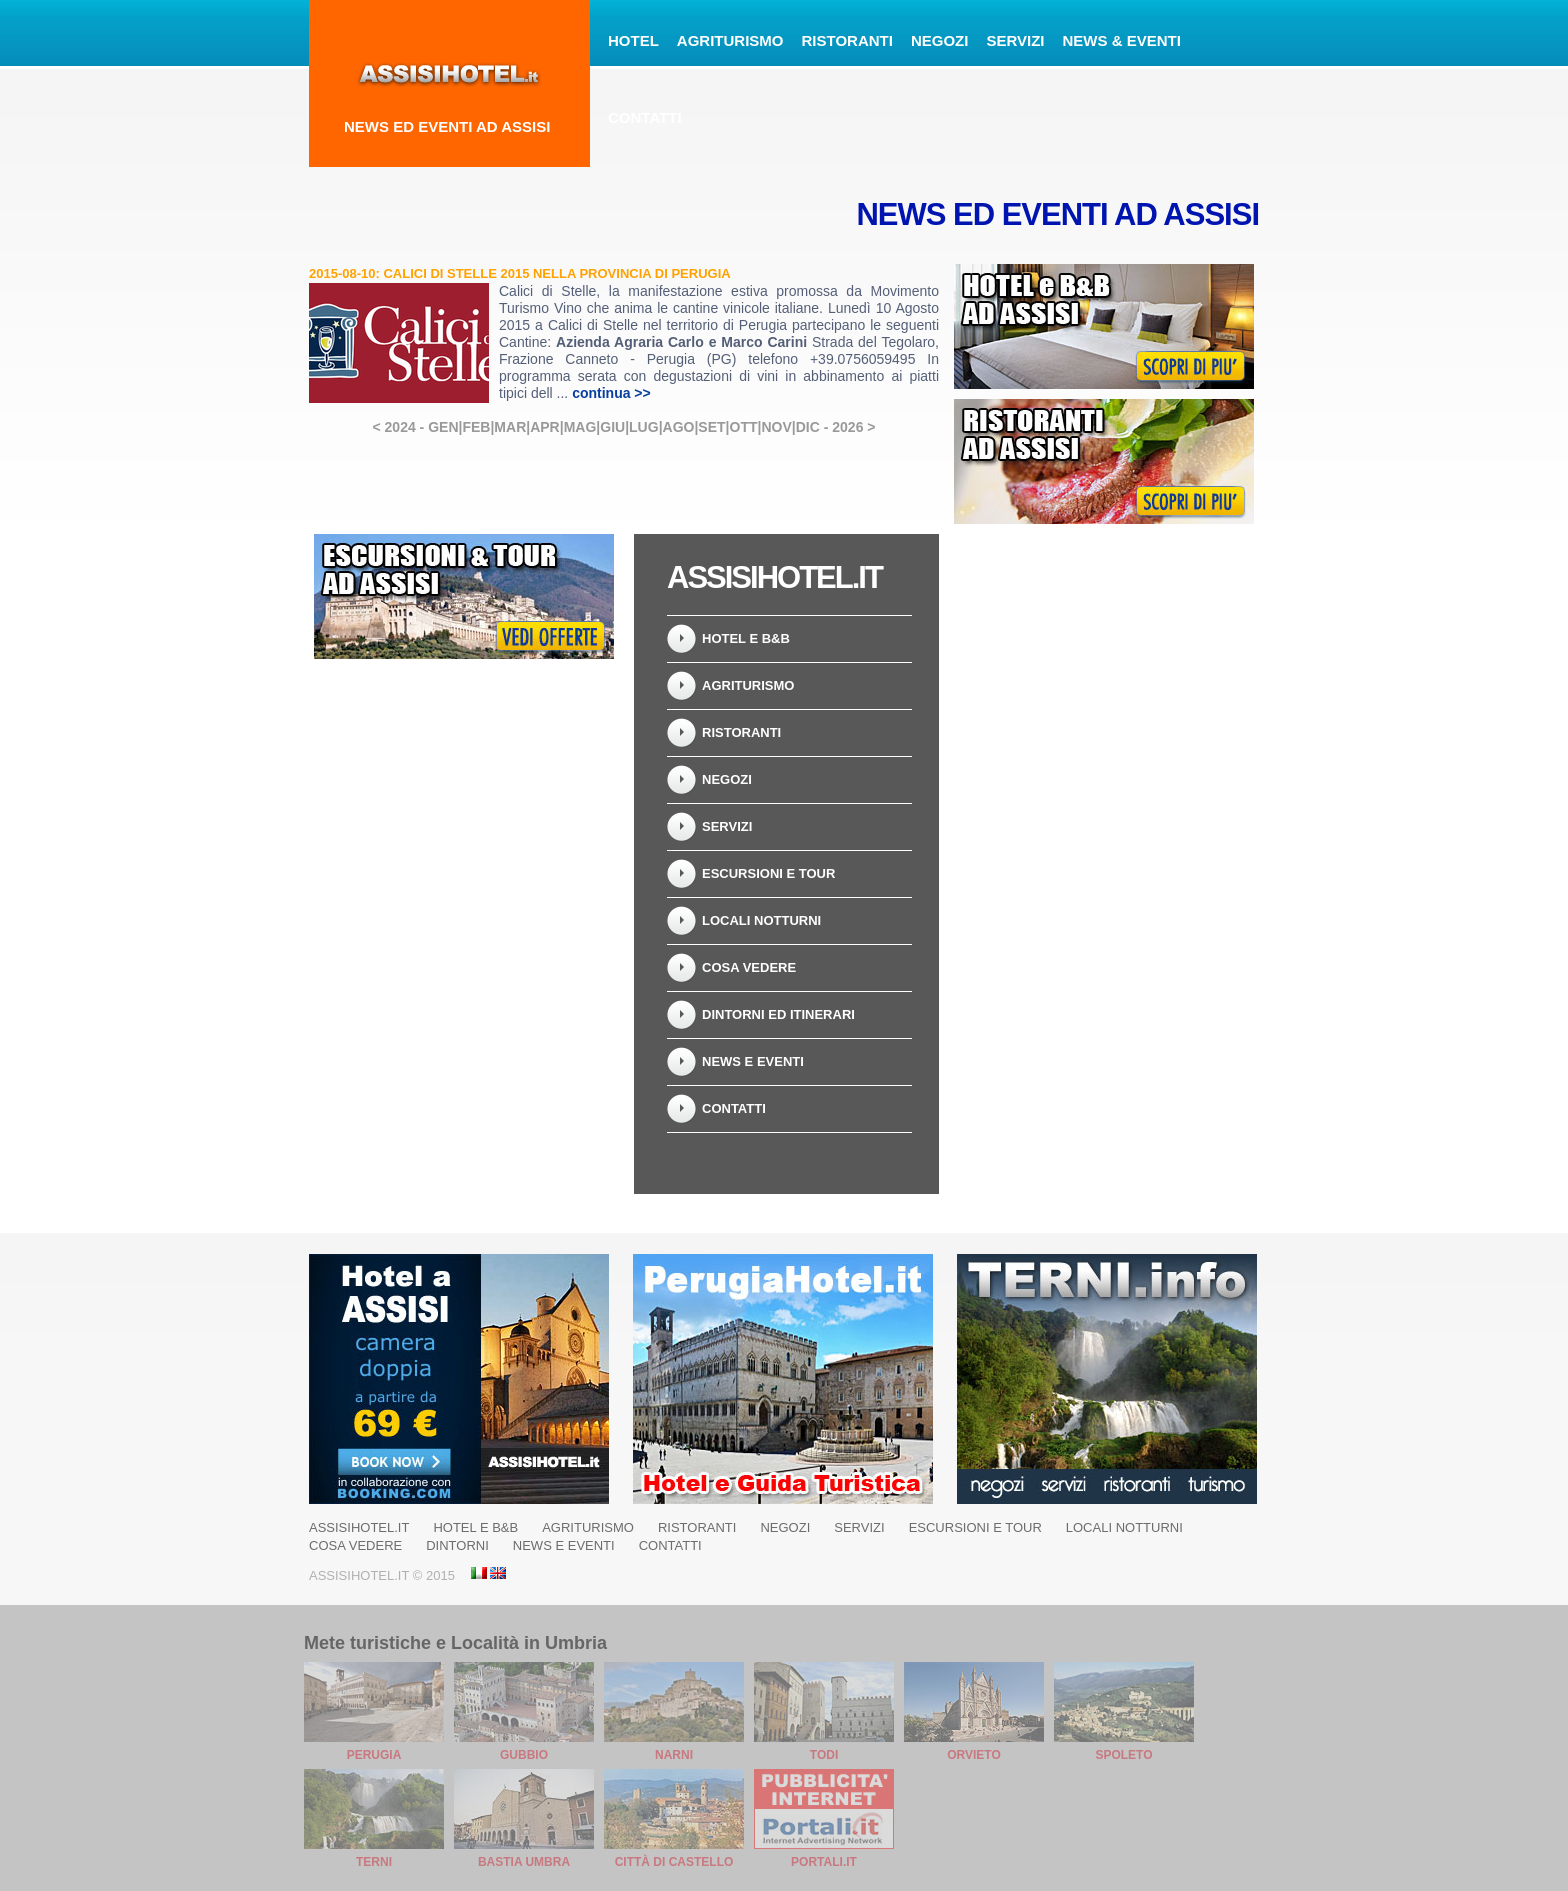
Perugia (374, 1755)
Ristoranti (847, 40)
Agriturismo (730, 40)
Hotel (633, 40)
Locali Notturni (761, 920)
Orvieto (974, 1755)
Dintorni (457, 1545)
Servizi (1015, 40)
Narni (674, 1755)
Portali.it (824, 1862)
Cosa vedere (749, 967)
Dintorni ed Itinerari (778, 1014)
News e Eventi (753, 1061)
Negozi (940, 40)
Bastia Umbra (524, 1862)
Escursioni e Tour (768, 873)
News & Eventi (1122, 40)
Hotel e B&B (746, 638)
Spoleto (1123, 1755)
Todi (824, 1755)
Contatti (645, 117)
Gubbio (524, 1755)
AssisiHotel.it (359, 1527)
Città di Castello (674, 1862)
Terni (374, 1862)
